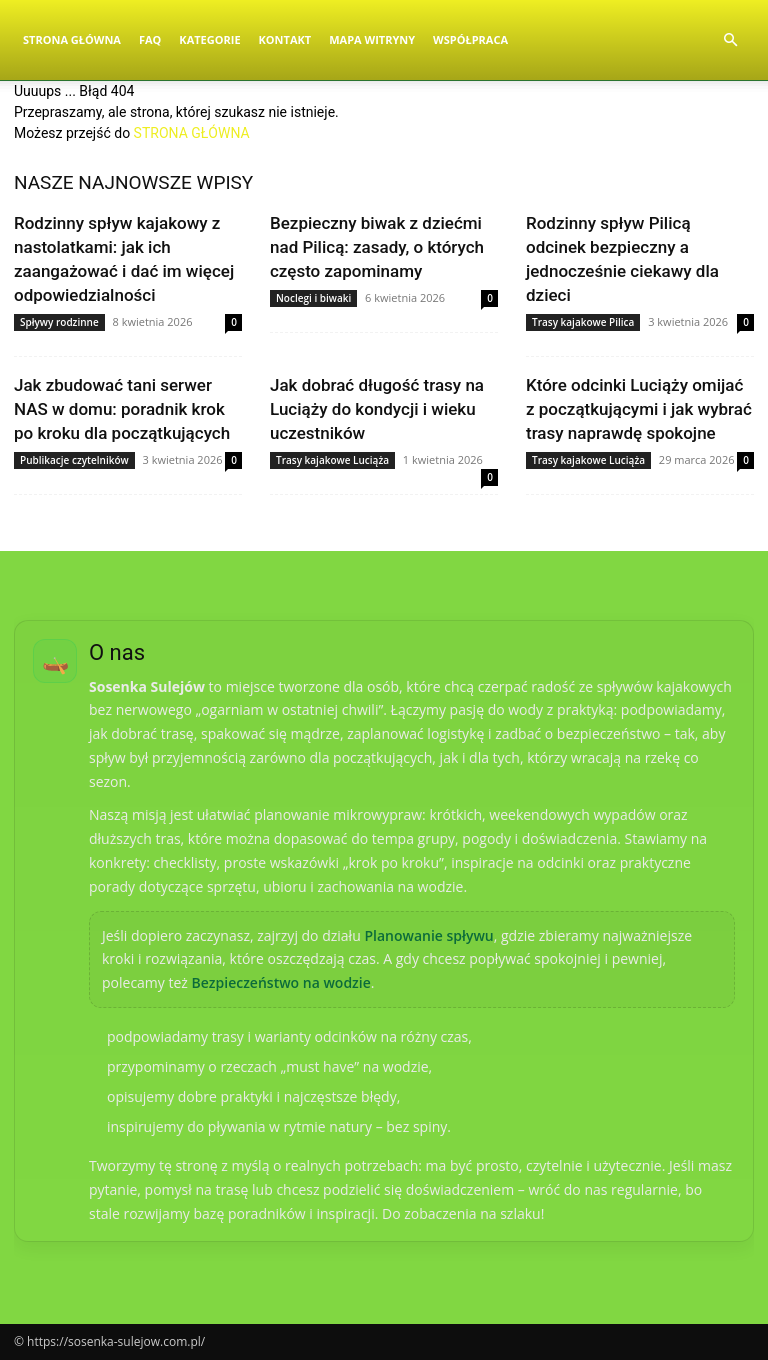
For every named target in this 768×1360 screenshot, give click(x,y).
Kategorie (209, 39)
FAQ (150, 39)
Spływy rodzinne (59, 322)
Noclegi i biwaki (313, 298)
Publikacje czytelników (74, 460)
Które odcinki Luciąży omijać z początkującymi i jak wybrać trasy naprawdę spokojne (639, 409)
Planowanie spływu (428, 935)
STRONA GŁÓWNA (192, 133)
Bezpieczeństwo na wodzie (281, 982)
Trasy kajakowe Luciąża (332, 460)
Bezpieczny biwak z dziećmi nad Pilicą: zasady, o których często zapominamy (377, 247)
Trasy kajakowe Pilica (583, 322)
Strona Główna (72, 39)
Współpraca (470, 39)
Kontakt (285, 39)
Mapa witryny (372, 39)
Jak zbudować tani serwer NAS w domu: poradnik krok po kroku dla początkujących (122, 409)
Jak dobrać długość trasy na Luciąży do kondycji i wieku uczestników (377, 409)
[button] (730, 40)
